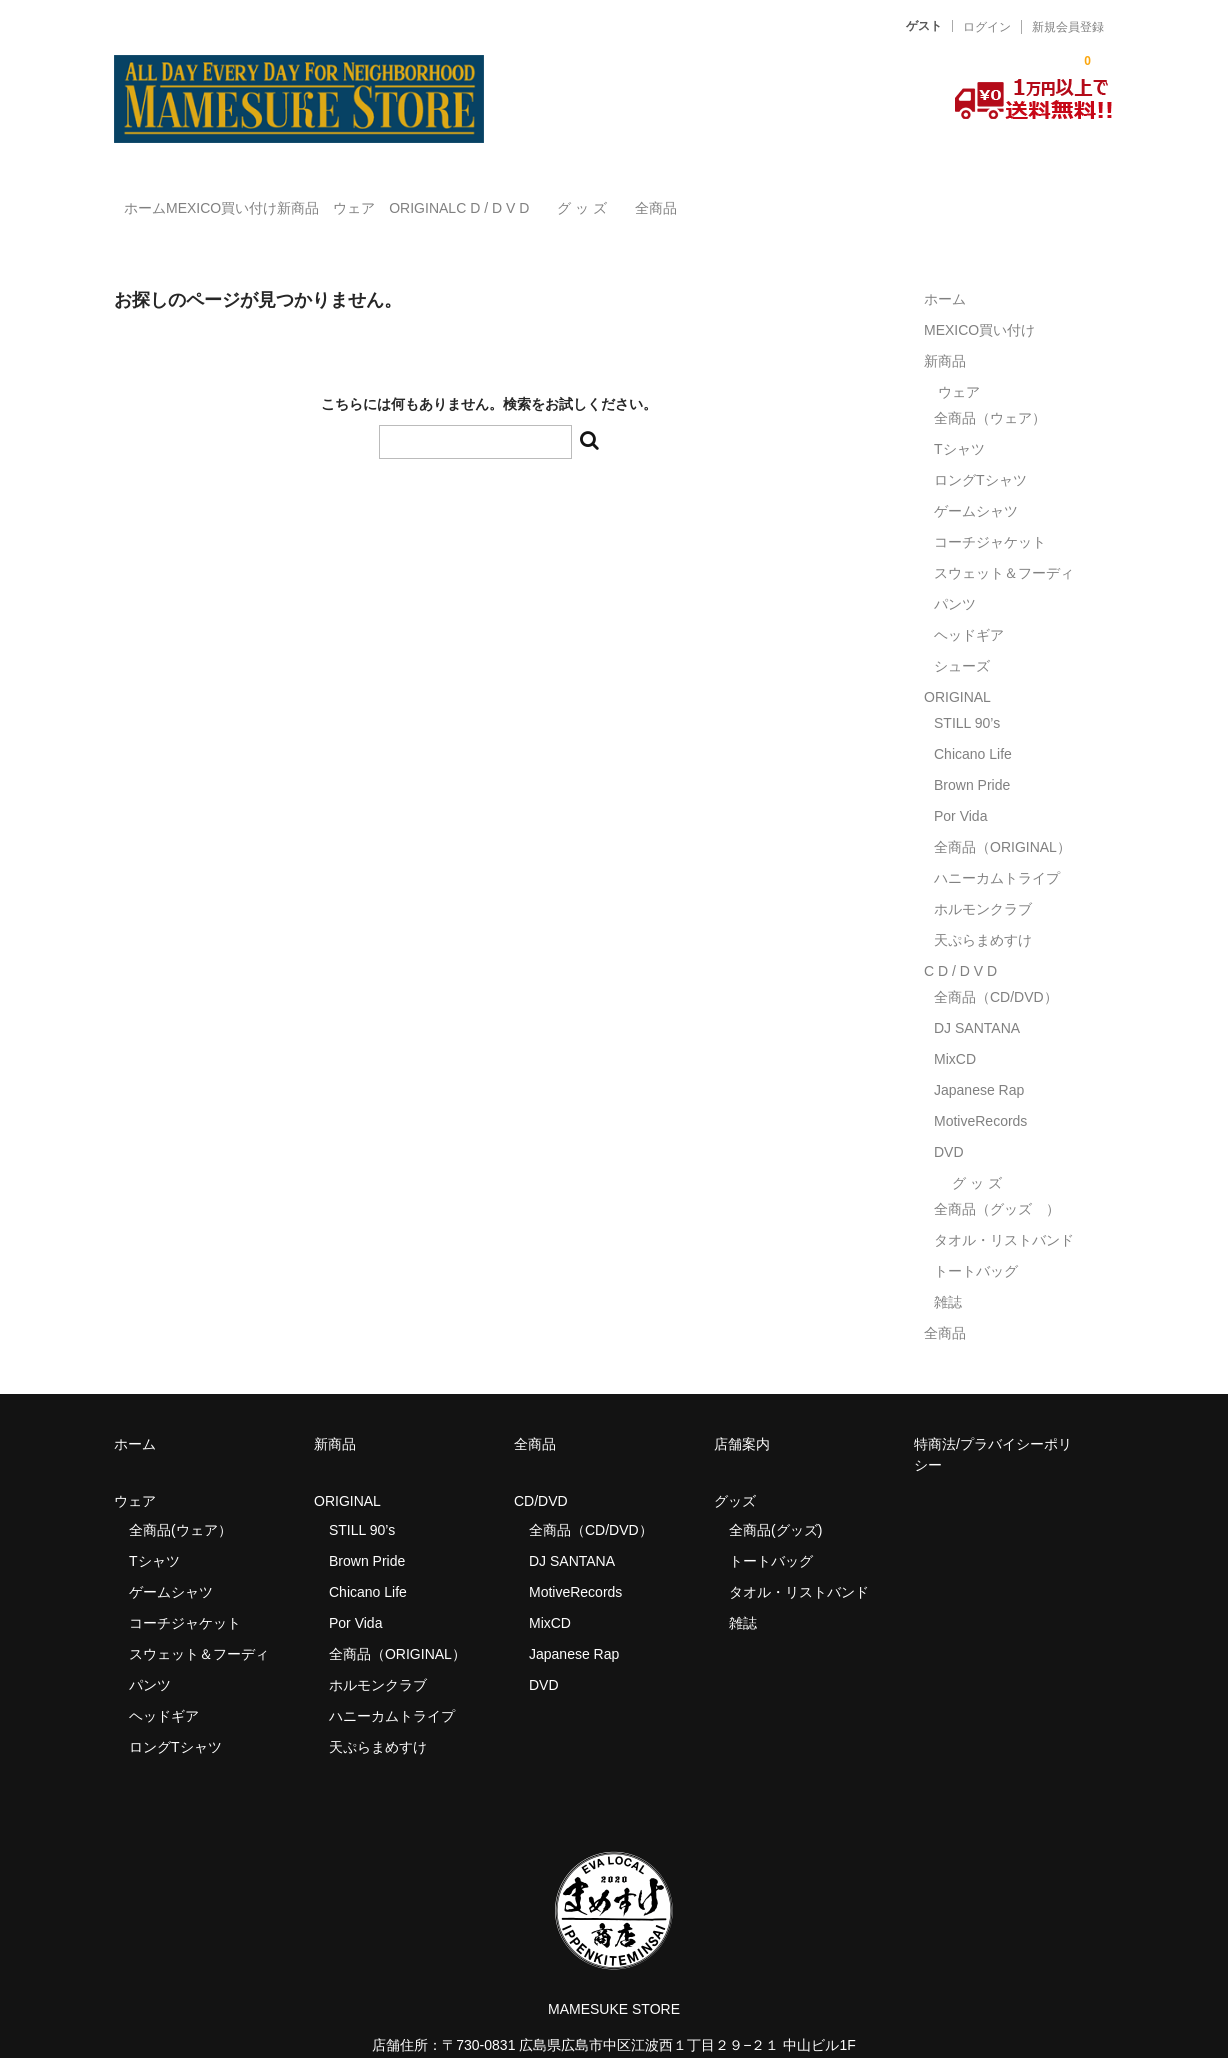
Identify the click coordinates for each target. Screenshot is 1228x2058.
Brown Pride (972, 756)
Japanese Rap (979, 1061)
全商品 (954, 199)
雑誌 (948, 1273)
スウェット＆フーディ (1004, 544)
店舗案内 (742, 1415)
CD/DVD (541, 1472)
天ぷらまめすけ (983, 911)
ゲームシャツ (976, 482)
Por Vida (960, 787)
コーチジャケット (990, 513)
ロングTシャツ (980, 451)
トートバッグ (976, 1242)
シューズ (962, 637)
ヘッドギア (969, 606)
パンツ (955, 575)
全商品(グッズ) (775, 1501)
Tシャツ (959, 420)
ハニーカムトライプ (997, 849)
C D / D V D (708, 199)
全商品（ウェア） (997, 389)
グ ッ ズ (839, 199)
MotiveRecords (980, 1092)
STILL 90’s (967, 694)
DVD (949, 1123)
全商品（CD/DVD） (1003, 968)
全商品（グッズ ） (997, 1180)
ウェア (488, 199)
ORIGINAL (597, 199)
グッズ (742, 1472)
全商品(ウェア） (180, 1501)
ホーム (156, 199)
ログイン (987, 27)
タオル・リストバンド (1004, 1211)
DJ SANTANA (977, 999)
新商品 (391, 199)
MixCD (955, 1030)
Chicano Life (973, 725)
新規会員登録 (1068, 27)
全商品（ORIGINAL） (1002, 818)
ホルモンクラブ (983, 880)
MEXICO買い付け (273, 199)
